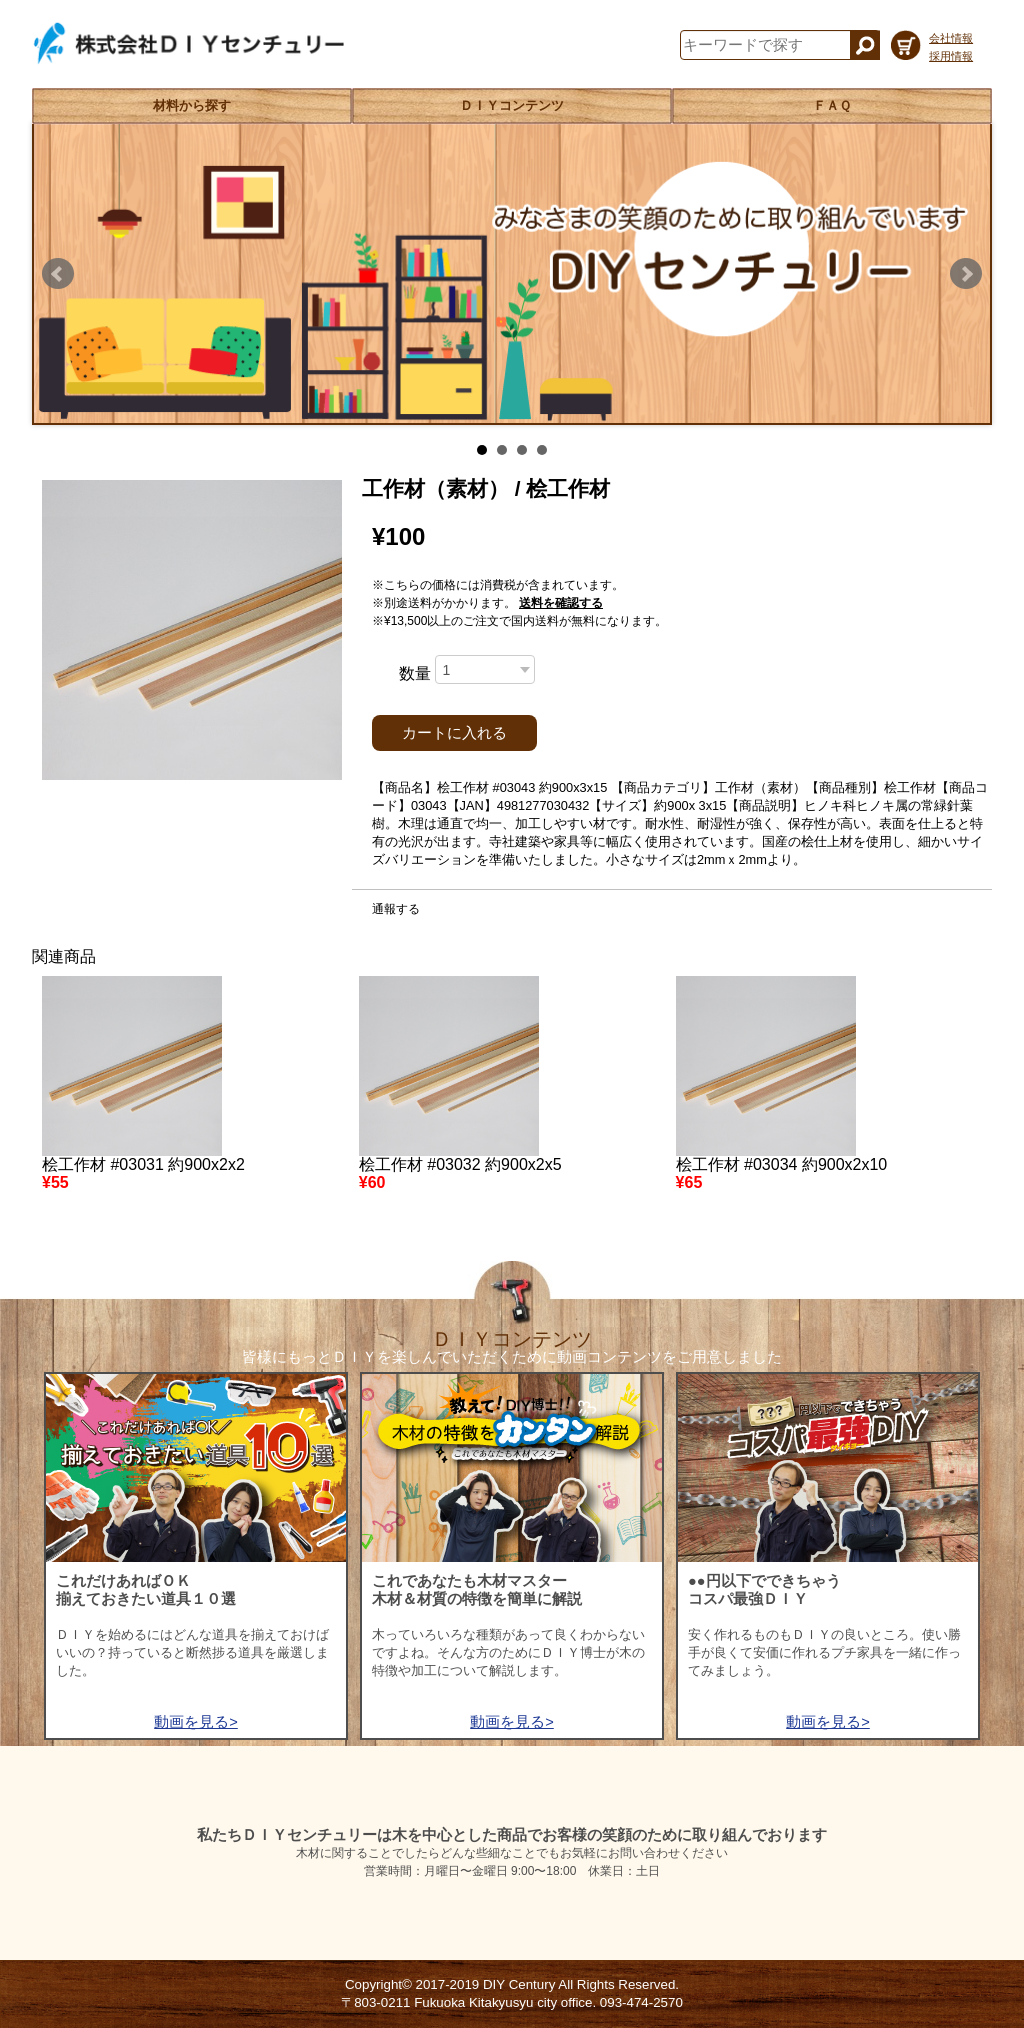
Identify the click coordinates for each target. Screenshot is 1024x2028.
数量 (415, 673)
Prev (58, 274)
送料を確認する (561, 603)
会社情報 (951, 38)
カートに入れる (454, 733)
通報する (396, 909)
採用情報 (951, 56)
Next (966, 274)
